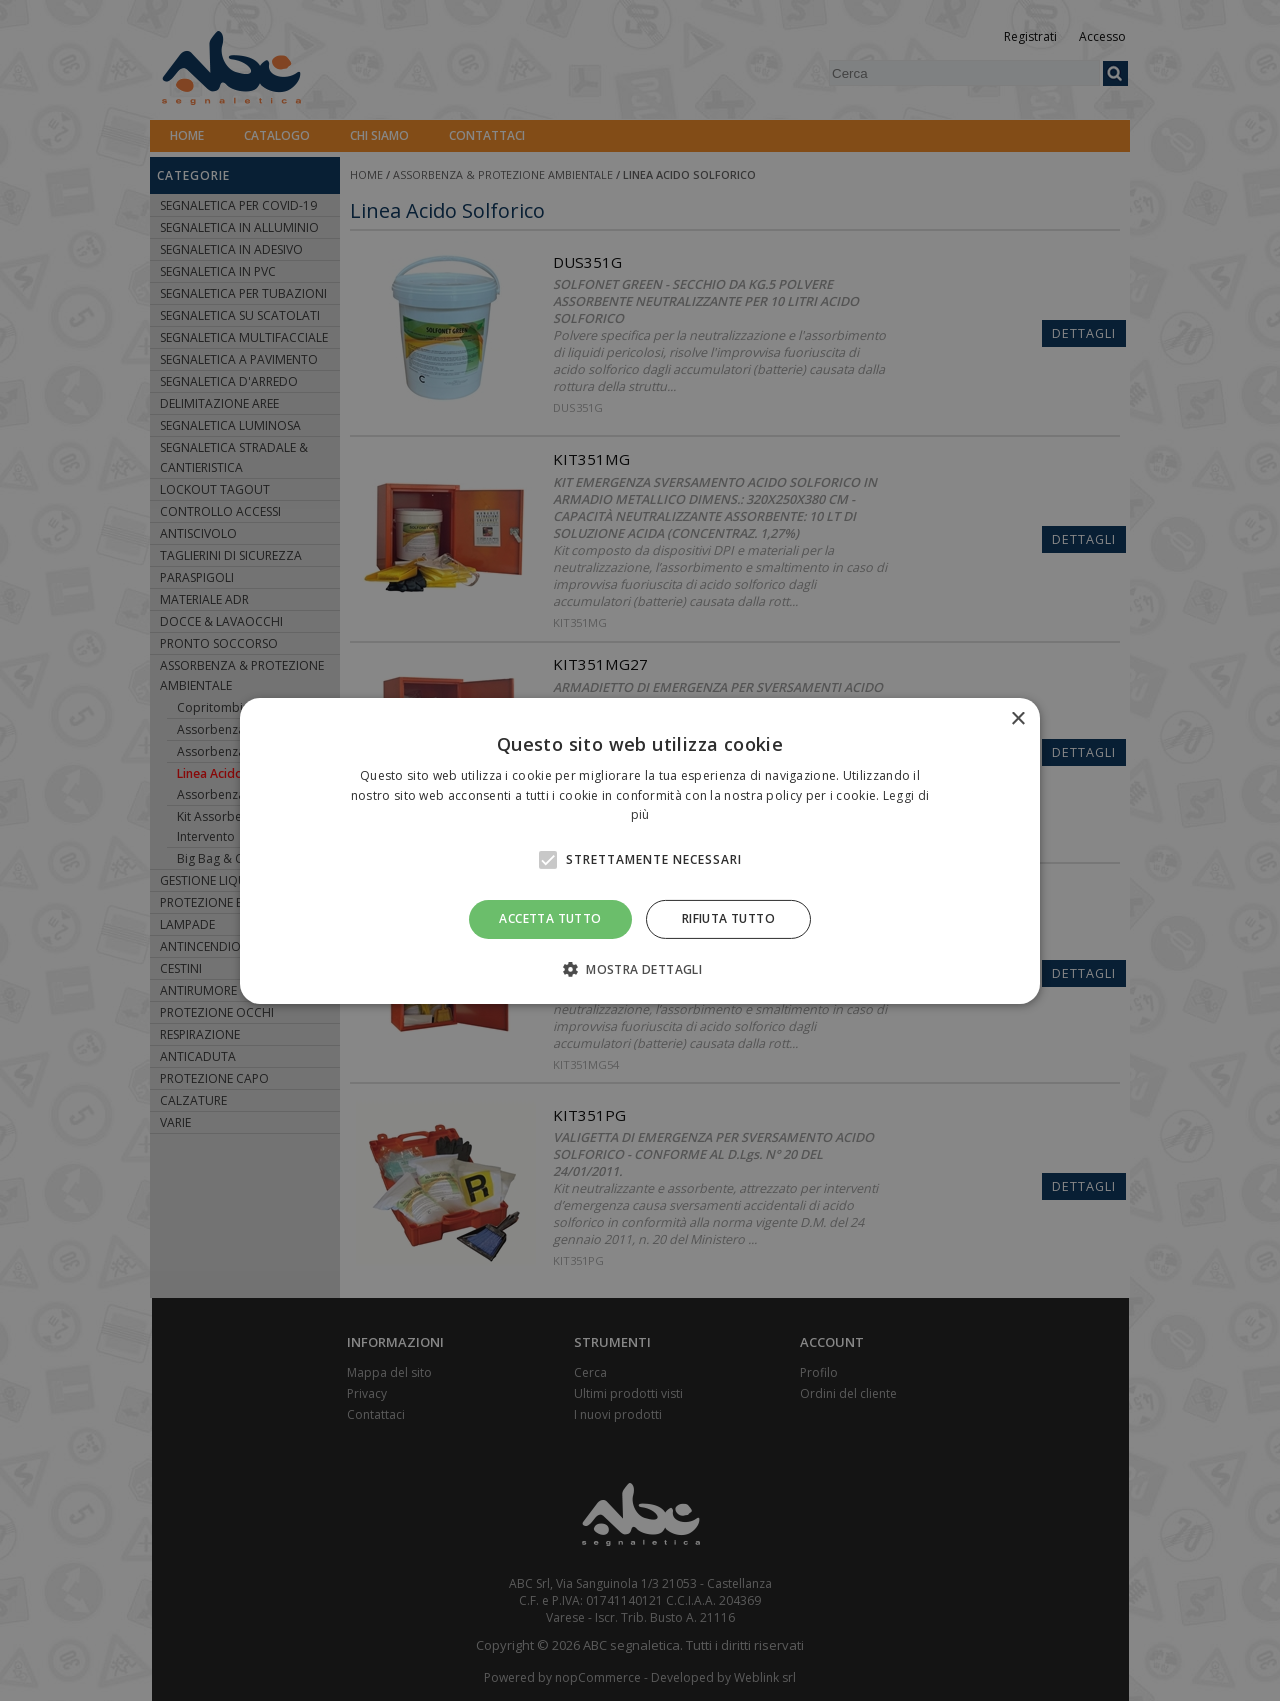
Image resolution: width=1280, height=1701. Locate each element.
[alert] (640, 850)
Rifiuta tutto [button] (728, 918)
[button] (640, 969)
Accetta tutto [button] (550, 918)
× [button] (1017, 718)
